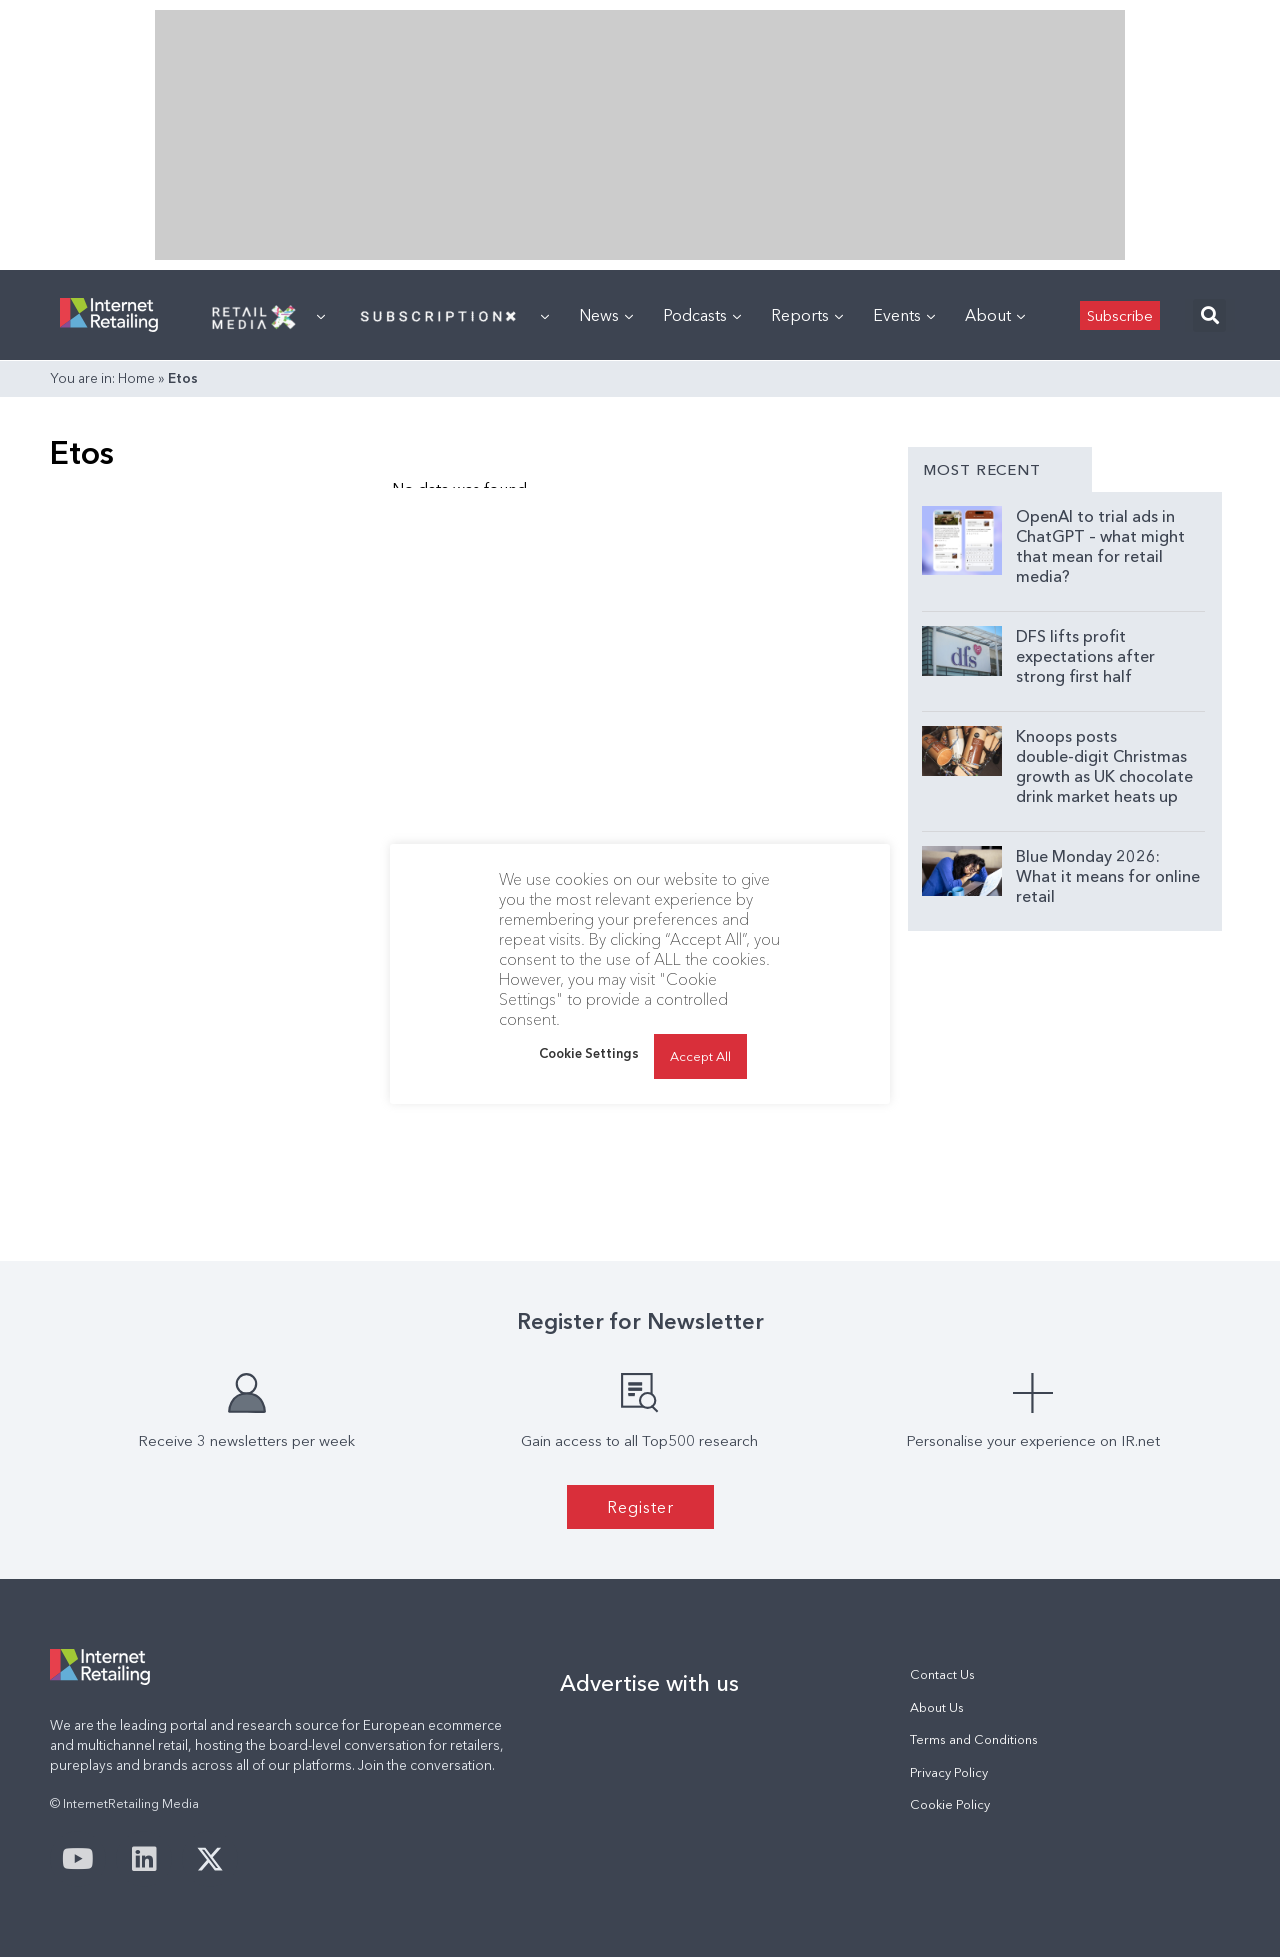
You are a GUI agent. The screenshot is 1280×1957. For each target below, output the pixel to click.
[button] (1209, 315)
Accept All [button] (700, 1056)
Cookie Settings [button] (589, 1053)
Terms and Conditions (974, 1739)
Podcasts (702, 315)
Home (136, 378)
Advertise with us (649, 1683)
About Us (937, 1707)
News (606, 315)
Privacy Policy (949, 1772)
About (995, 315)
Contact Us (942, 1674)
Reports (807, 315)
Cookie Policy (950, 1804)
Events (904, 315)
